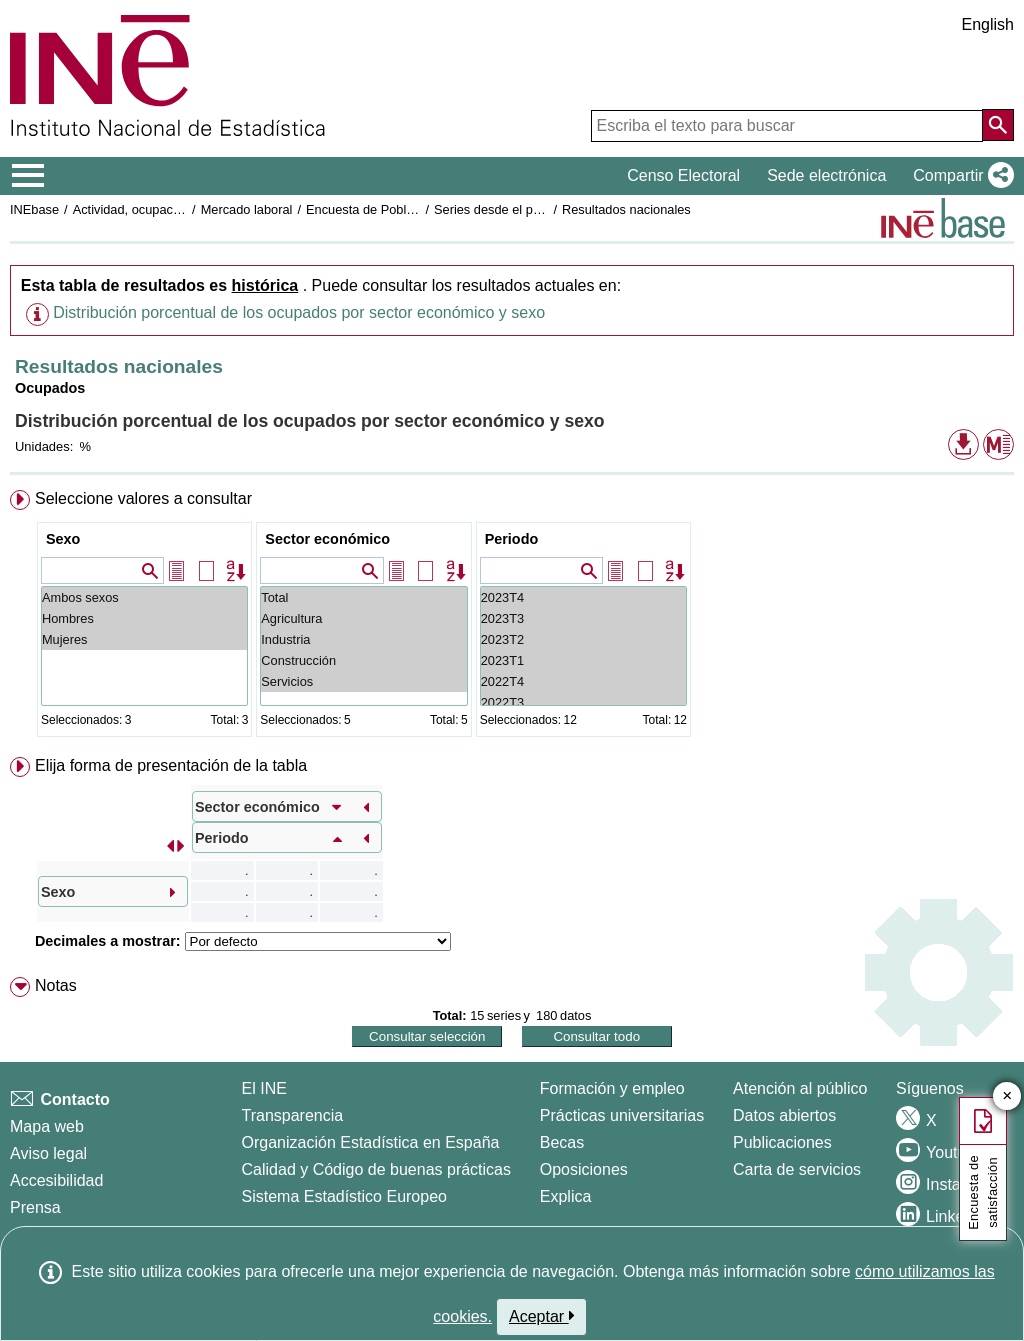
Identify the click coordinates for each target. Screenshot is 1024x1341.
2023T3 (583, 618)
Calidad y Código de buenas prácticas (377, 1169)
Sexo (63, 539)
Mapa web (47, 1126)
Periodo (512, 539)
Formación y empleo (612, 1088)
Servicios (363, 681)
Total (363, 597)
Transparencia (293, 1115)
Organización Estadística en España (371, 1142)
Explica (566, 1196)
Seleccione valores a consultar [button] (143, 498)
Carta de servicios (797, 1169)
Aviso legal (48, 1153)
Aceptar (541, 1316)
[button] (959, 176)
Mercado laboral (247, 209)
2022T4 (583, 681)
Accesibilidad (56, 1180)
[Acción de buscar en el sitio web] (998, 125)
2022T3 (583, 702)
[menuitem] (512, 617)
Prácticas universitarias (622, 1115)
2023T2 (583, 639)
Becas (562, 1142)
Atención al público (800, 1088)
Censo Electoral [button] (683, 175)
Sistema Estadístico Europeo (344, 1196)
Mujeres (144, 639)
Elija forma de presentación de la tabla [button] (171, 765)
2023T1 (583, 660)
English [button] (988, 24)
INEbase (34, 209)
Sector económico (327, 539)
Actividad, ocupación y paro (151, 209)
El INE (264, 1088)
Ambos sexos (144, 597)
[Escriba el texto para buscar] (787, 126)
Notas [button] (56, 985)
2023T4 (583, 597)
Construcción (363, 660)
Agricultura (363, 618)
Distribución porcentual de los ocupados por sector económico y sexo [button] (299, 312)
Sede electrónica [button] (826, 175)
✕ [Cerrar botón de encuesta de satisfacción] (1007, 1096)
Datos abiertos (784, 1115)
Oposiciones (584, 1169)
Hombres (144, 618)
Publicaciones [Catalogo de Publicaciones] (782, 1142)
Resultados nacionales (626, 209)
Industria (363, 639)
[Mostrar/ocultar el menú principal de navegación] (28, 176)
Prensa (35, 1207)
